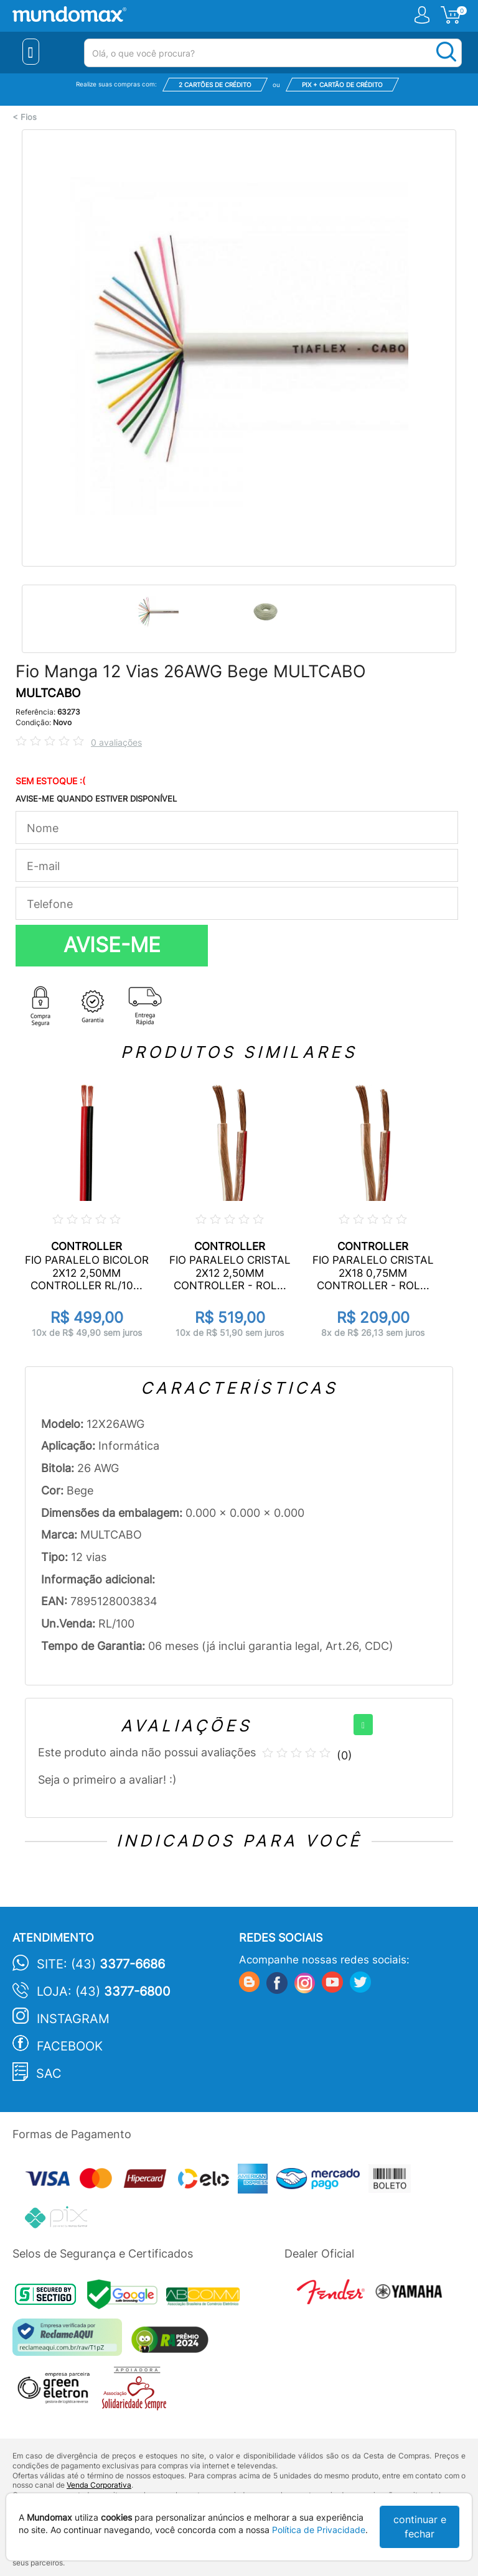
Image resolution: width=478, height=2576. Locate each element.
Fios (29, 117)
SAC (49, 2073)
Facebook (70, 2046)
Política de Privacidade (318, 2529)
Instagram (73, 2018)
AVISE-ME (112, 944)
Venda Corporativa (99, 2485)
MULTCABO (48, 693)
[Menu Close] (30, 52)
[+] (363, 1724)
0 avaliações (116, 742)
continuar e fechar (419, 2526)
